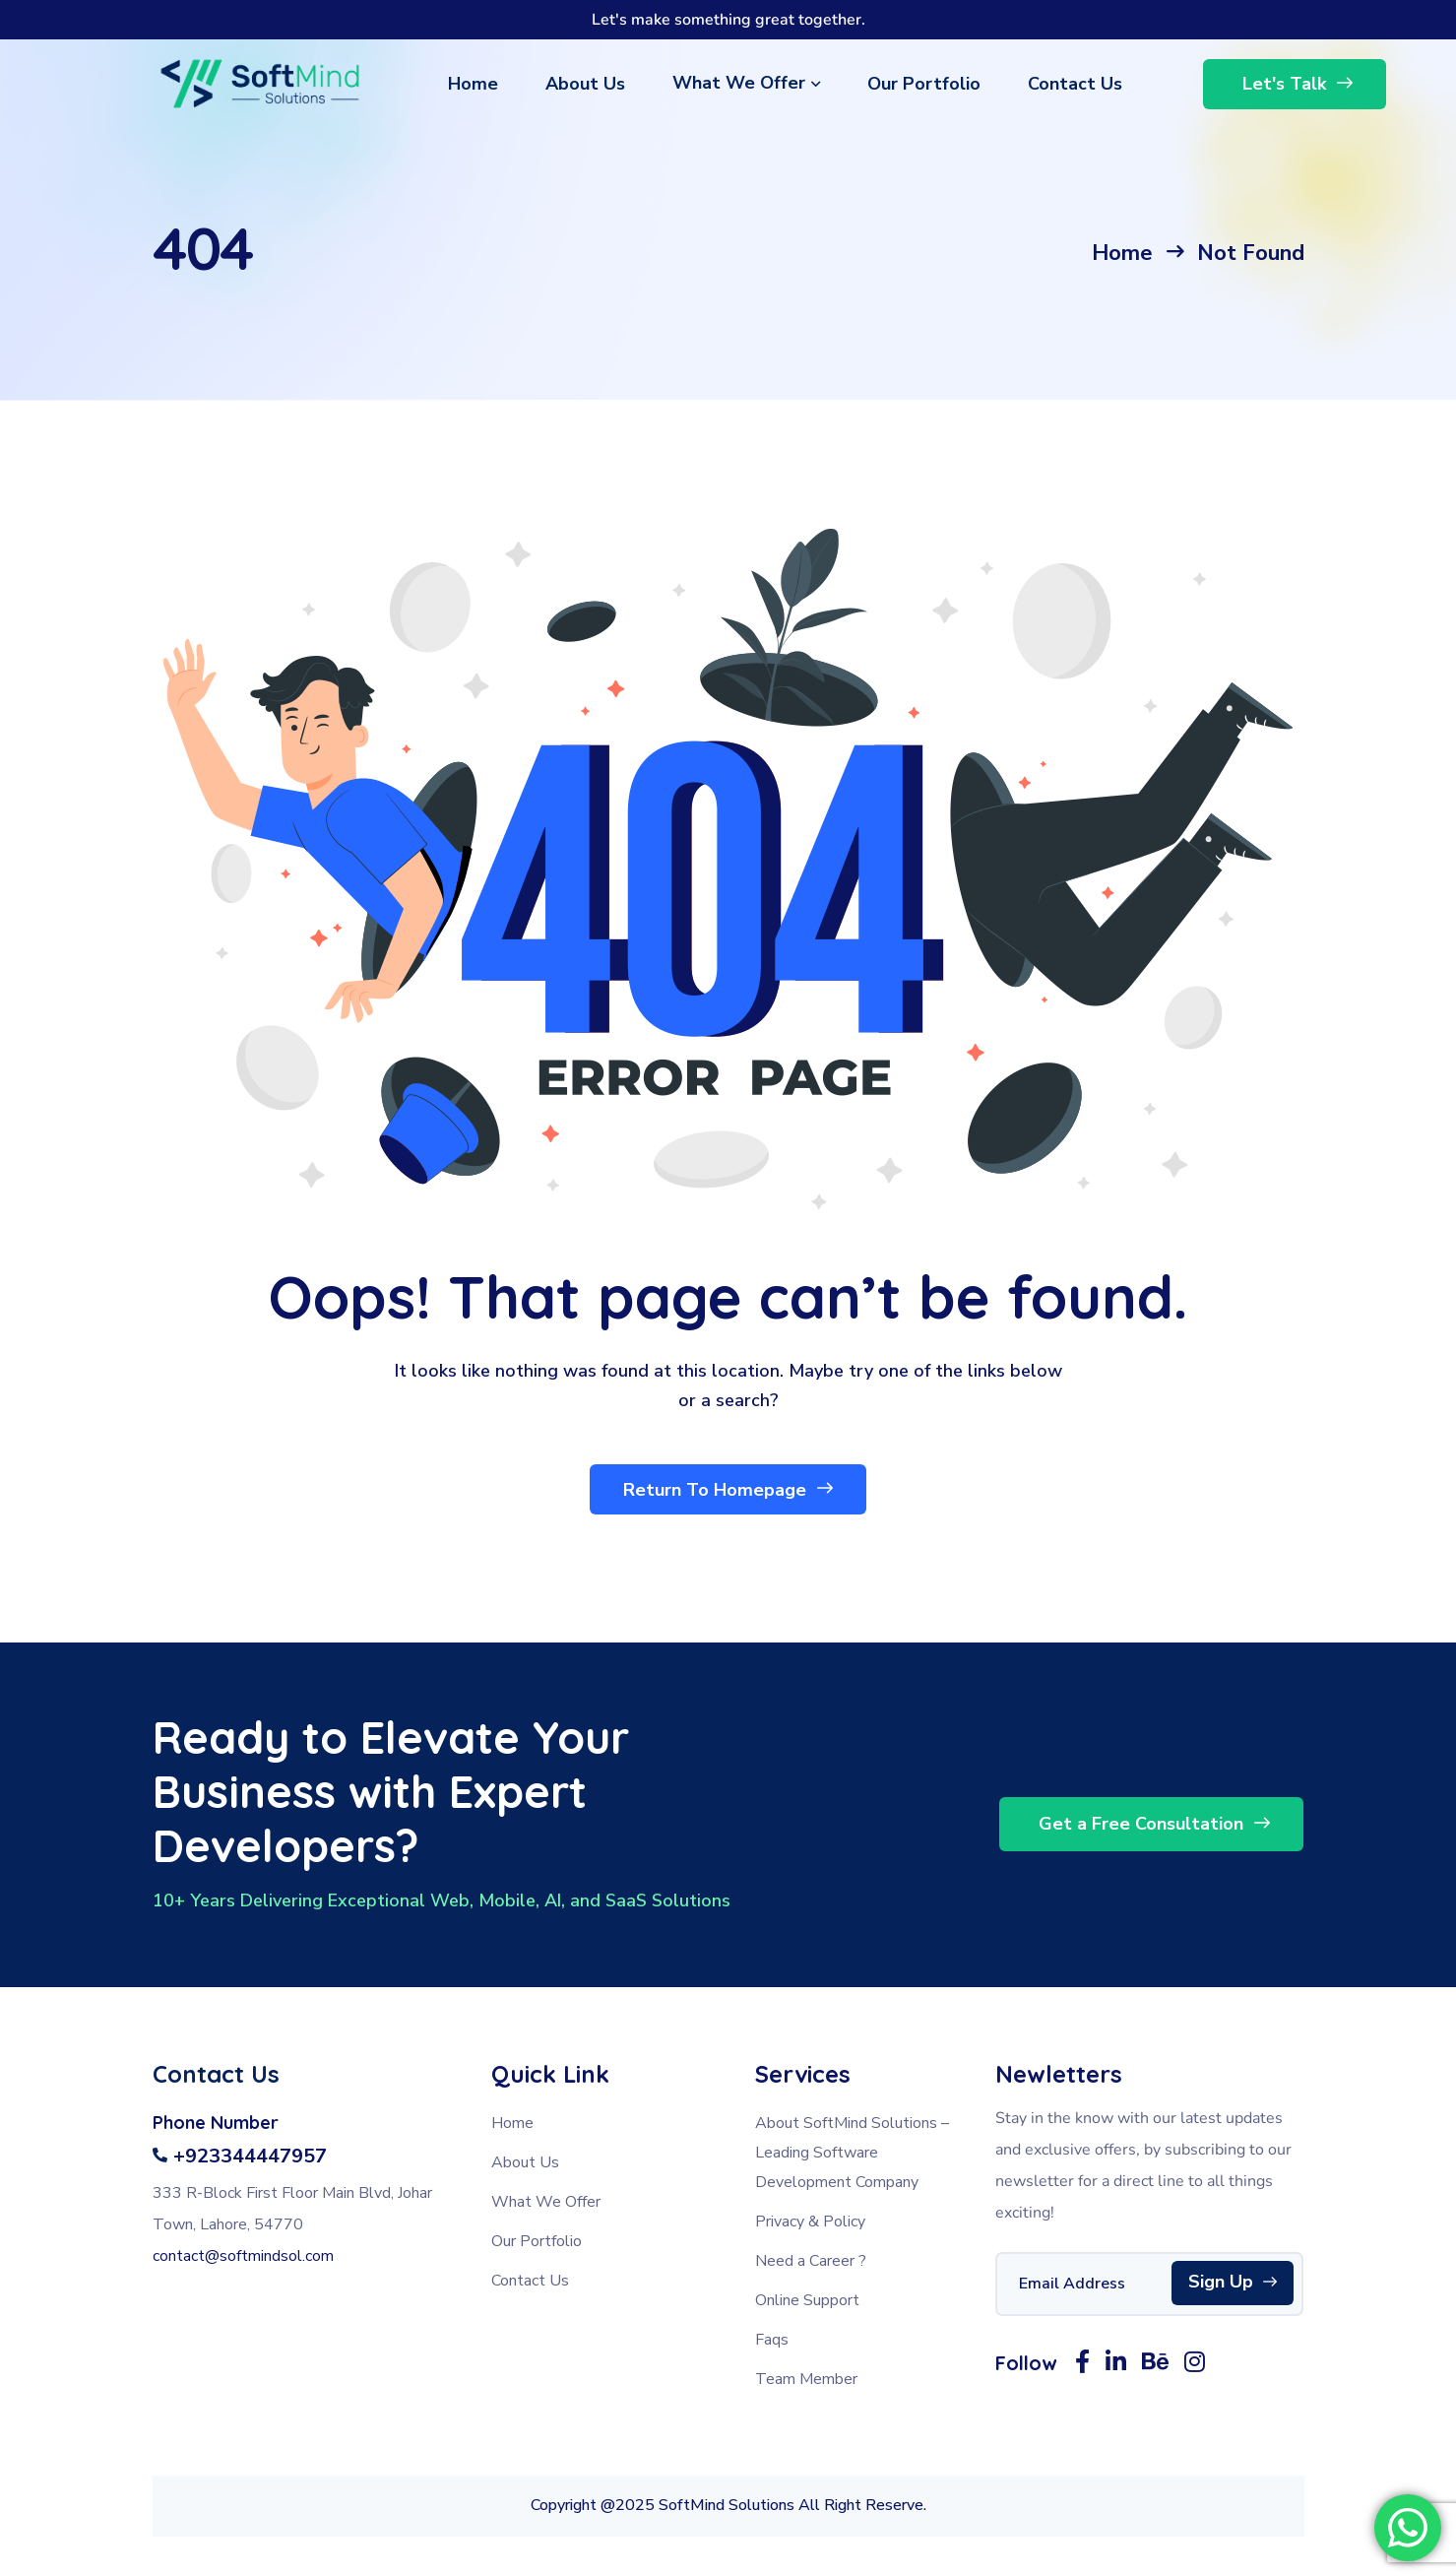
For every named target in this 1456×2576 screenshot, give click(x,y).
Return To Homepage (728, 1488)
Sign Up (1232, 2282)
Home (1122, 253)
